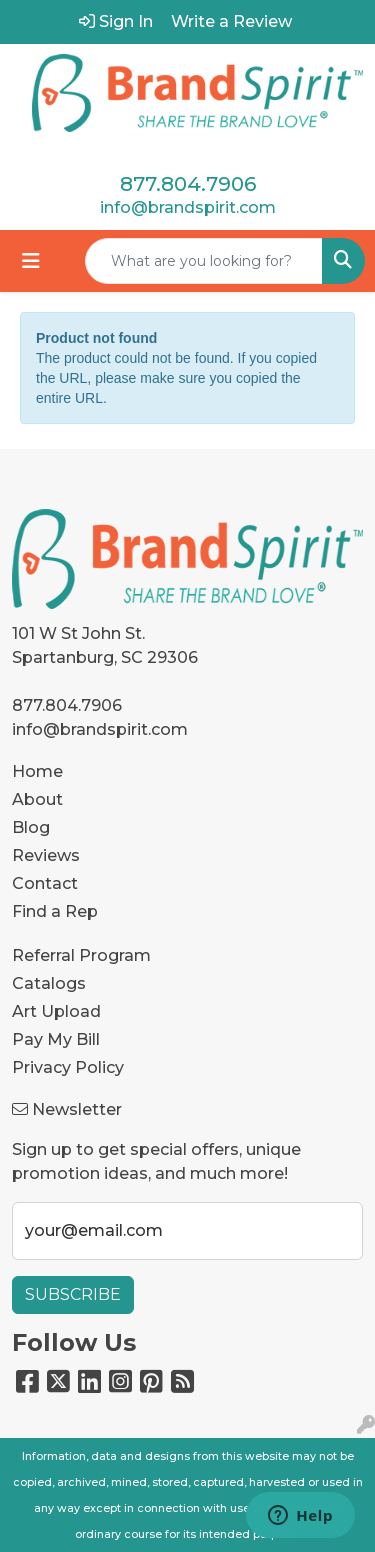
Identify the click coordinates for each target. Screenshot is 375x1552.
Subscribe (73, 1294)
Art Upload (56, 1011)
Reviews (46, 855)
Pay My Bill (56, 1039)
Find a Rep (55, 911)
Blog (31, 827)
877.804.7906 (188, 184)
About (37, 799)
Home (37, 771)
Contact (45, 883)
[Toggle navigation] (31, 261)
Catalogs (49, 983)
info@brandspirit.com (188, 207)
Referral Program (81, 955)
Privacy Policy (68, 1067)
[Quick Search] (204, 261)
